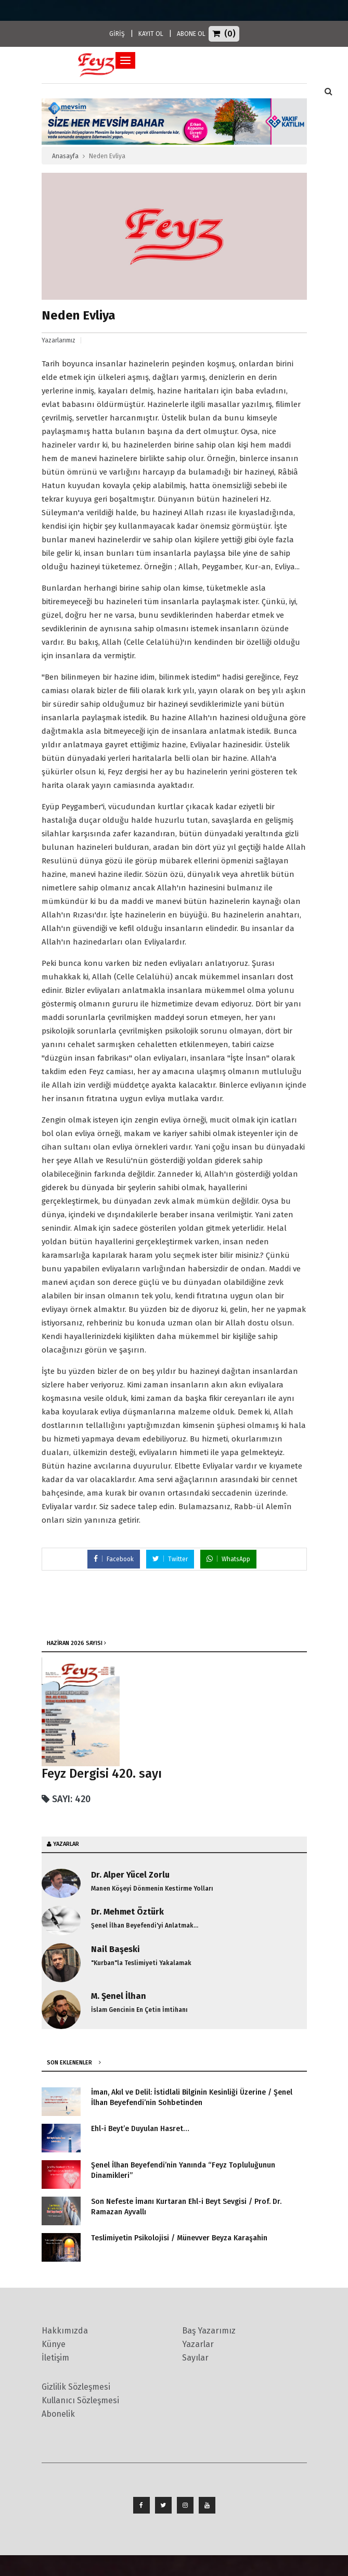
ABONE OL (191, 33)
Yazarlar (198, 2344)
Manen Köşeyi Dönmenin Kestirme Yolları (152, 1888)
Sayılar (195, 2358)
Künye (54, 2344)
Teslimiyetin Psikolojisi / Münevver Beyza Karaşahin (179, 2238)
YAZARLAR (66, 1844)
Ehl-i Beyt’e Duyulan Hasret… (140, 2128)
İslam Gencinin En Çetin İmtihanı (139, 2009)
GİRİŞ (117, 33)
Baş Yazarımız (209, 2331)
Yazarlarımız (58, 340)
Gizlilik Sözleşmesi (76, 2387)
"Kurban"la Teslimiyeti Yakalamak (141, 1963)
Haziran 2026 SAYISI (74, 1643)
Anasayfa (65, 156)
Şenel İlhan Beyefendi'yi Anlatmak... (144, 1925)
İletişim (55, 2358)
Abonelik (58, 2414)
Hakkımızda (65, 2331)
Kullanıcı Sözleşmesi (80, 2400)
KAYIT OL (150, 33)
